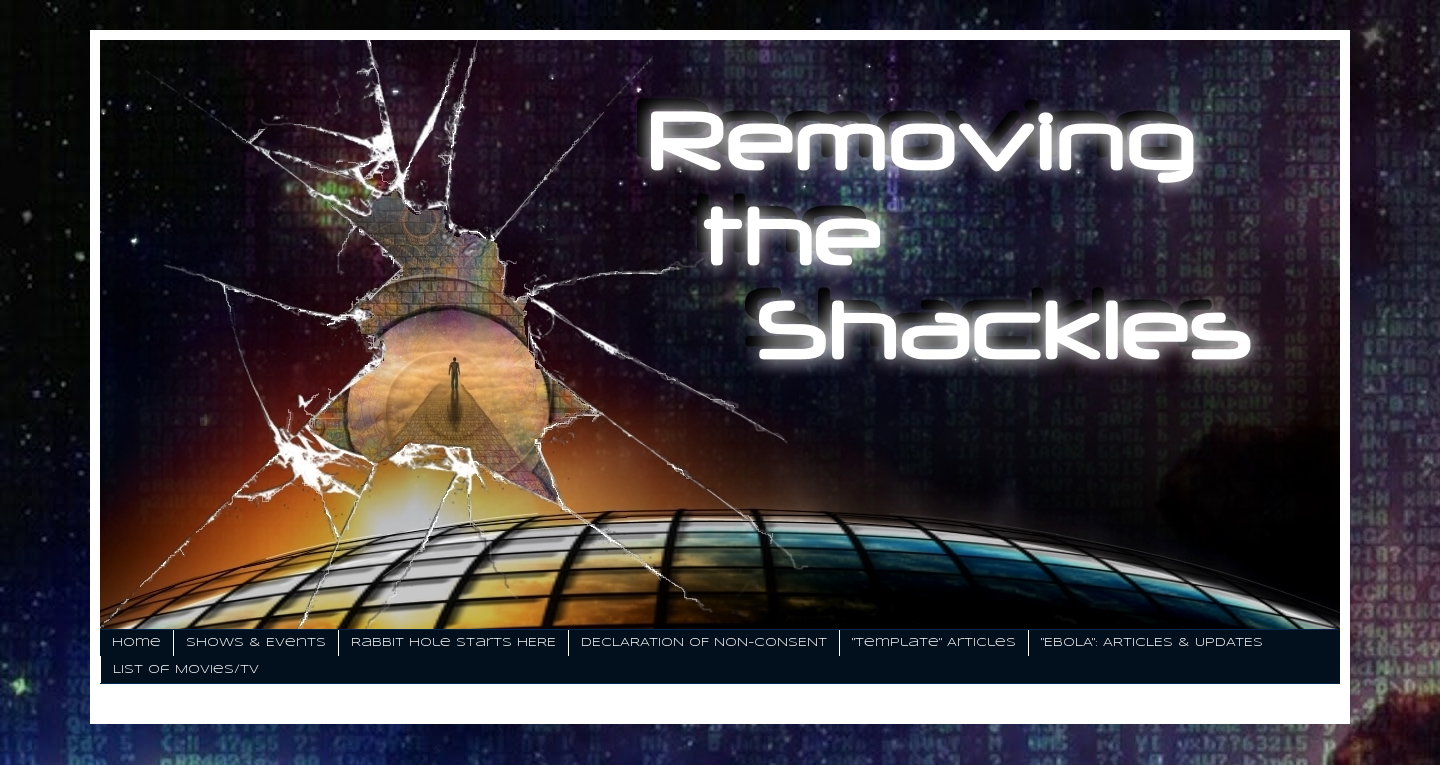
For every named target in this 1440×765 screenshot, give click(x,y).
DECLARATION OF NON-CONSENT (704, 642)
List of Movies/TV (186, 669)
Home (136, 642)
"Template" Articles (934, 642)
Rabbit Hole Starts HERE (453, 642)
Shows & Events (256, 642)
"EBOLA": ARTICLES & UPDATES (1152, 642)
